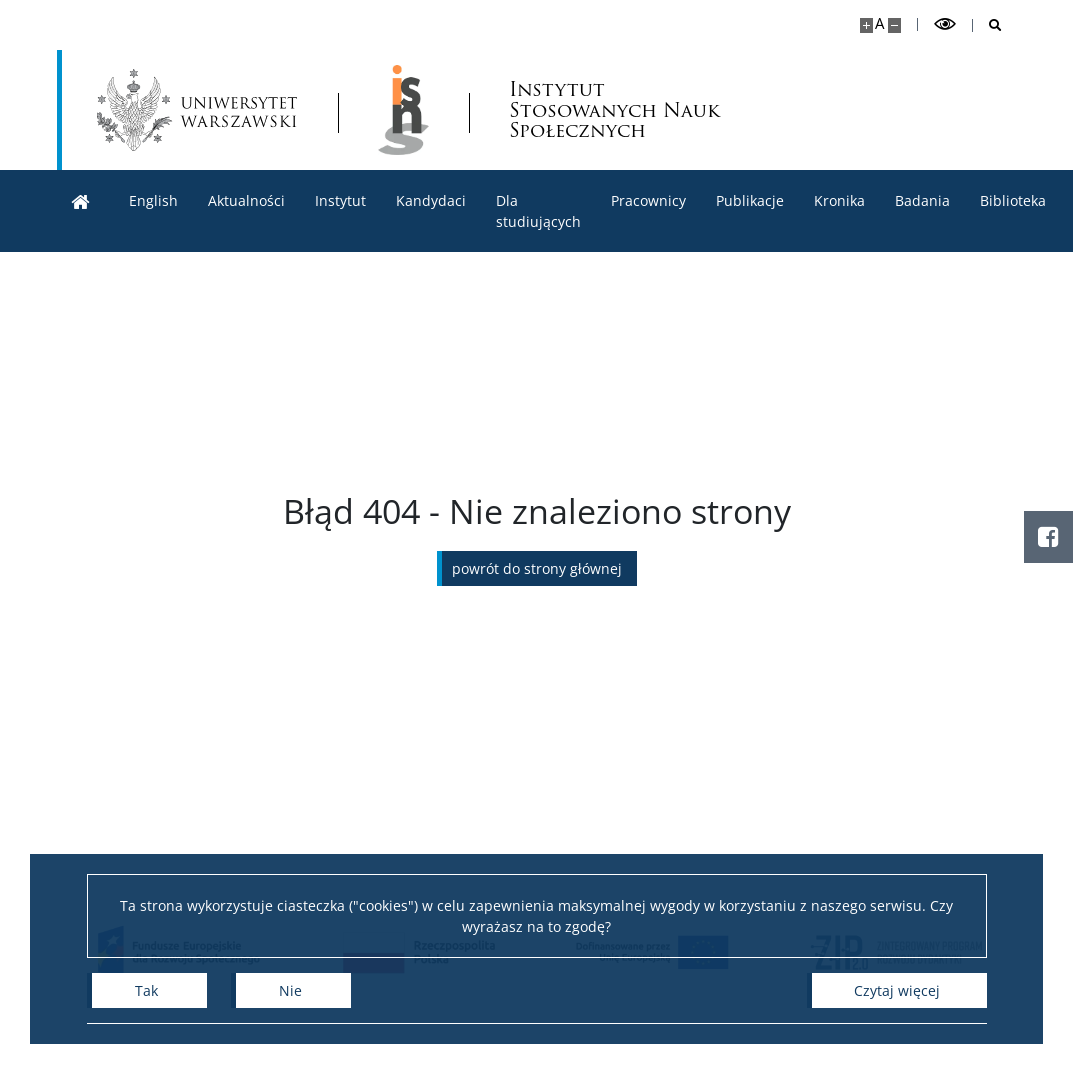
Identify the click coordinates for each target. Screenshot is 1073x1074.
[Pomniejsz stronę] (894, 25)
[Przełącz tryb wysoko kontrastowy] (945, 24)
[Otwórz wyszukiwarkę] (987, 25)
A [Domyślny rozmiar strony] (879, 23)
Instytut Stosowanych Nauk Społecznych (614, 110)
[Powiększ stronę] (866, 25)
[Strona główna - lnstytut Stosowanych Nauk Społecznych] (403, 110)
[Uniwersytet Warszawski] (197, 110)
